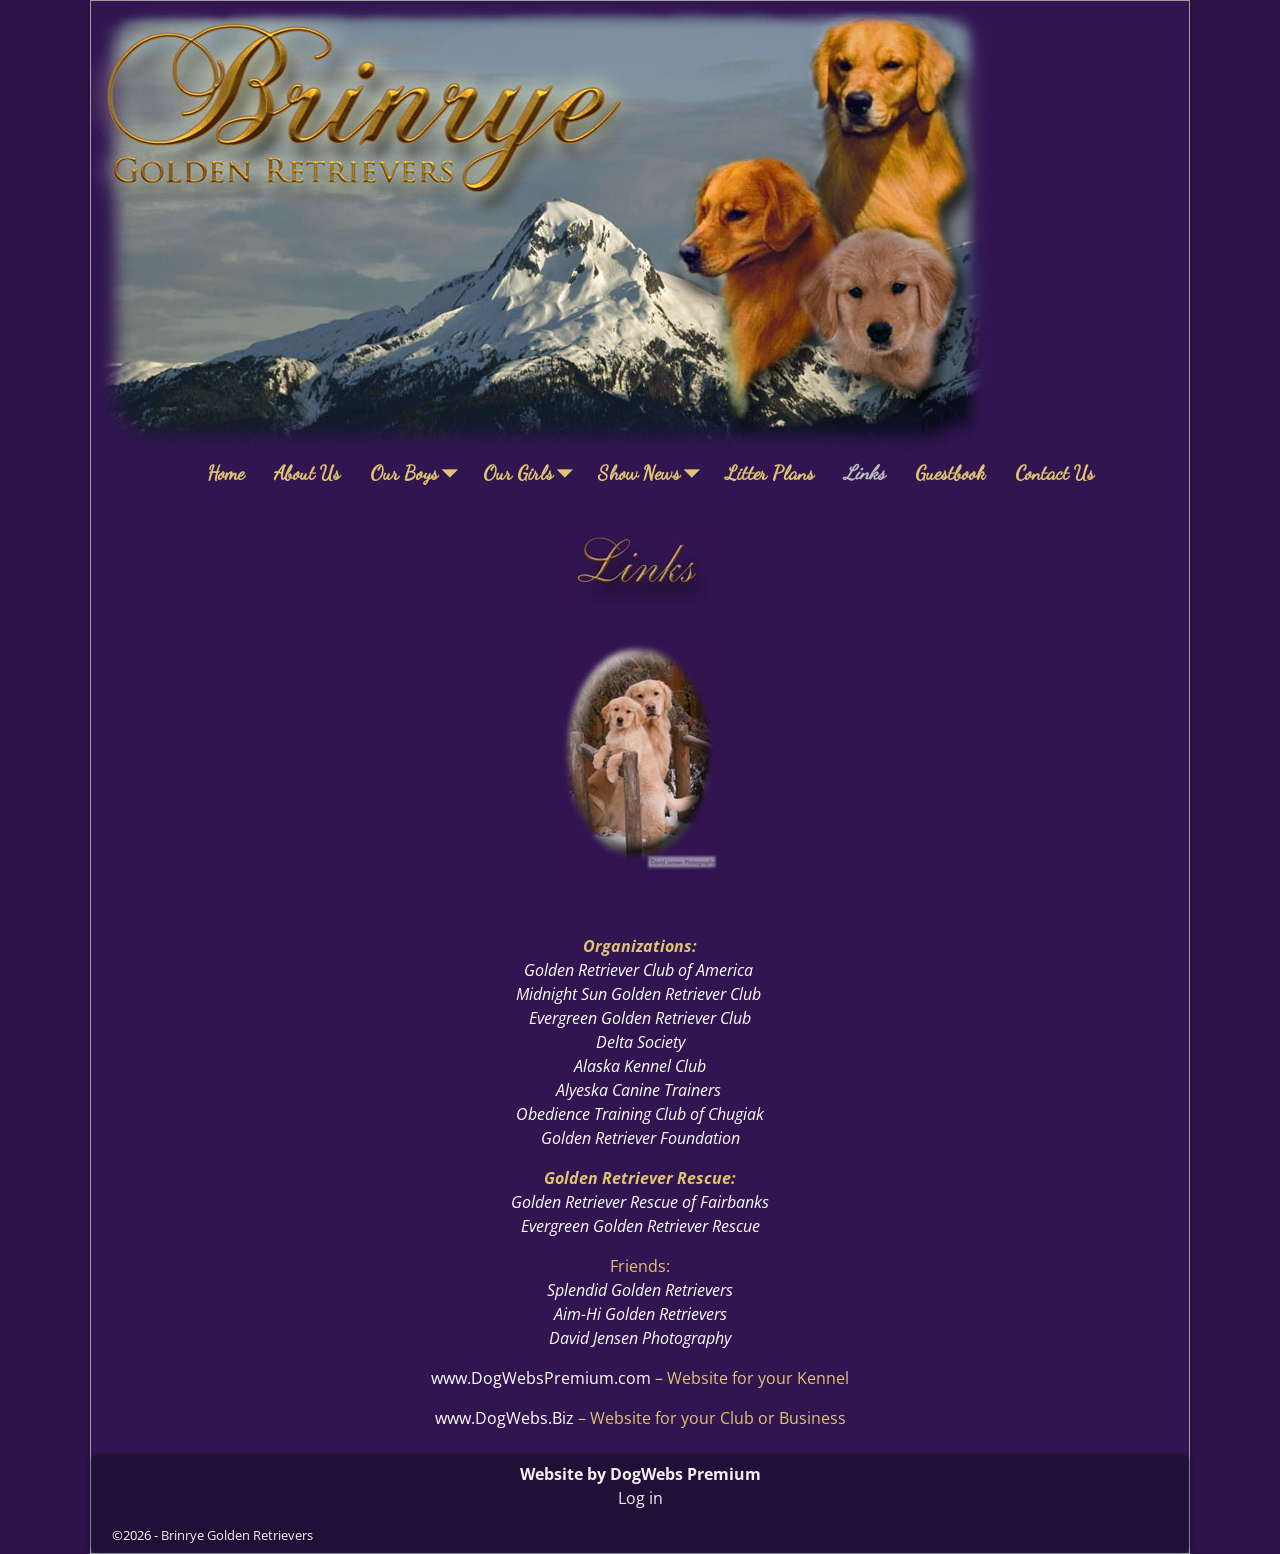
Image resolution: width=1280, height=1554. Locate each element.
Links (864, 473)
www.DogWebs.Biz (504, 1418)
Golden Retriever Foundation (640, 1138)
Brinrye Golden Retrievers (237, 1535)
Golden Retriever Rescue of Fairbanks (640, 1202)
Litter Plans (769, 473)
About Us (307, 473)
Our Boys (419, 473)
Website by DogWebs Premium (640, 1474)
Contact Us (1054, 473)
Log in (640, 1498)
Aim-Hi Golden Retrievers (640, 1314)
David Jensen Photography (640, 1338)
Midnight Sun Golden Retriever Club (638, 994)
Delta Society (640, 1042)
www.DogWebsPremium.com (543, 1378)
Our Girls (533, 473)
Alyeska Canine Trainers (638, 1090)
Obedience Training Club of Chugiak (640, 1114)
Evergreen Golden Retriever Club (640, 1018)
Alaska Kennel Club (640, 1066)
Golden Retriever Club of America (638, 970)
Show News (654, 473)
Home (225, 473)
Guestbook (950, 473)
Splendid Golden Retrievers (640, 1290)
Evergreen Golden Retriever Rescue (640, 1226)
